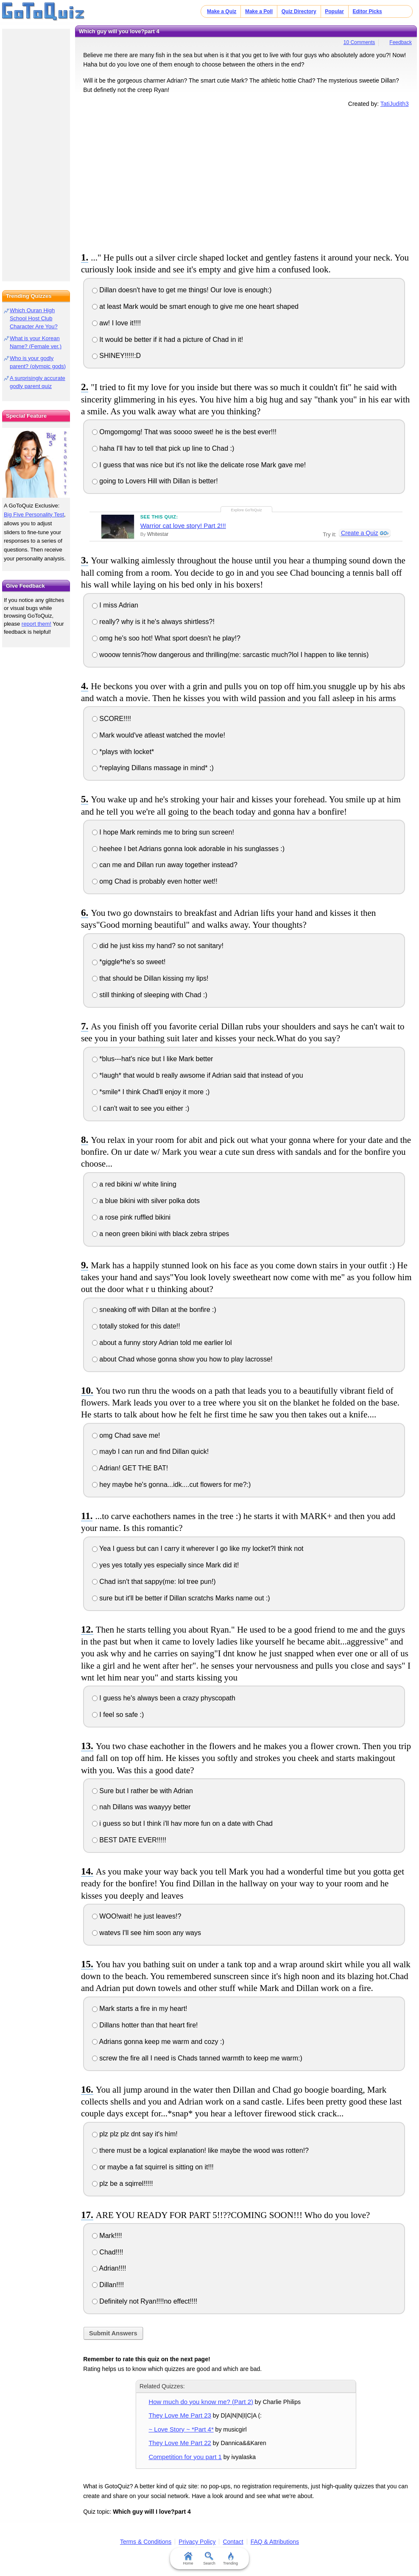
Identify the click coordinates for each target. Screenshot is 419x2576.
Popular (334, 11)
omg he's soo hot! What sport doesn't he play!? (166, 638)
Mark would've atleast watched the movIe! (158, 735)
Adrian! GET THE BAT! (130, 1468)
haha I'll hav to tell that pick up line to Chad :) (163, 448)
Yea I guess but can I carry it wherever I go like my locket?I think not (198, 1548)
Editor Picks (367, 11)
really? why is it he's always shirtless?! (153, 621)
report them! (36, 624)
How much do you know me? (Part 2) (200, 2401)
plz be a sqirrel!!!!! (122, 2183)
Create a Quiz (359, 533)
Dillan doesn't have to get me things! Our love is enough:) (181, 290)
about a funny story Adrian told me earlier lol (162, 1342)
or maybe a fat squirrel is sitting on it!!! (153, 2167)
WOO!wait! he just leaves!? (136, 1916)
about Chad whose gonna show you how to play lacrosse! (182, 1359)
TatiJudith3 (394, 103)
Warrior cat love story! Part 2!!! (183, 525)
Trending (230, 2558)
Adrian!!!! (109, 2268)
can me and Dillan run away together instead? (164, 864)
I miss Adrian (115, 605)
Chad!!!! (107, 2252)
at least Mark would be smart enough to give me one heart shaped (195, 306)
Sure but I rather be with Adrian (142, 1790)
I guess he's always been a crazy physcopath (163, 1698)
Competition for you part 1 (184, 2456)
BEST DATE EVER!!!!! (129, 1840)
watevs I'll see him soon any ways (146, 1932)
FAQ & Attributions (275, 2541)
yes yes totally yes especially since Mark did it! (165, 1565)
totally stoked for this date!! (136, 1326)
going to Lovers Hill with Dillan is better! (155, 481)
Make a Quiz (221, 11)
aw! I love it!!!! (116, 323)
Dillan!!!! (108, 2284)
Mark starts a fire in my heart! (139, 2008)
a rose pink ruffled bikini (131, 1217)
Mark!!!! (107, 2235)
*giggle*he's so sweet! (128, 961)
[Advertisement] (246, 178)
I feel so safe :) (118, 1714)
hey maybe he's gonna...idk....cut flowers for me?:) (171, 1484)
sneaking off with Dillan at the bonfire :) (154, 1309)
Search (210, 2558)
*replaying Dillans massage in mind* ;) (153, 767)
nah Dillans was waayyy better (141, 1807)
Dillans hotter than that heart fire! (145, 2025)
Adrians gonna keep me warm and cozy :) (158, 2041)
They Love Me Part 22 (179, 2442)
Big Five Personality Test (34, 514)
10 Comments (359, 42)
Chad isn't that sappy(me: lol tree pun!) (154, 1581)
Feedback (400, 42)
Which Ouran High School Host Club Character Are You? (34, 318)
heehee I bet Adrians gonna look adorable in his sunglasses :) (188, 848)
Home (188, 2558)
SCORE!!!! (111, 718)
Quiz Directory (299, 11)
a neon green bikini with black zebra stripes (160, 1233)
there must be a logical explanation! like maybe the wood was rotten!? (200, 2150)
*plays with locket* (123, 751)
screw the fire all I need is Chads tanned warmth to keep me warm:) (197, 2058)
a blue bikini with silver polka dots (146, 1200)
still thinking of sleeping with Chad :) (149, 994)
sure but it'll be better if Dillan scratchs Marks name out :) (181, 1598)
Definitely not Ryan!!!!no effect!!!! (144, 2301)
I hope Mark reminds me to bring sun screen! (163, 832)
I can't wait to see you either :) (141, 1108)
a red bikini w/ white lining (134, 1184)
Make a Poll (259, 11)
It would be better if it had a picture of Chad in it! (167, 339)
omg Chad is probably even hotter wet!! (155, 881)
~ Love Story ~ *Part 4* (180, 2429)
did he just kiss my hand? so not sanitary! (157, 945)
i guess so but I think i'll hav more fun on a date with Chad (182, 1823)
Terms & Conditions (145, 2541)
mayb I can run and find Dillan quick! (150, 1451)
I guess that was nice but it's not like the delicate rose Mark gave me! (199, 465)
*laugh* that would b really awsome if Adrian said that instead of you (197, 1075)
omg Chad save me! (126, 1435)
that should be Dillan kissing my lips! (150, 978)
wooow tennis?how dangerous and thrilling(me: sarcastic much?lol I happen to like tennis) (230, 654)
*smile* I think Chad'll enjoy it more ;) (151, 1091)
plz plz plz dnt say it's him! (135, 2134)
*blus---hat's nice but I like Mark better (152, 1058)
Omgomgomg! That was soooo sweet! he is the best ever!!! (184, 431)
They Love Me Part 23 (179, 2415)
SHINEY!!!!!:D (116, 355)
